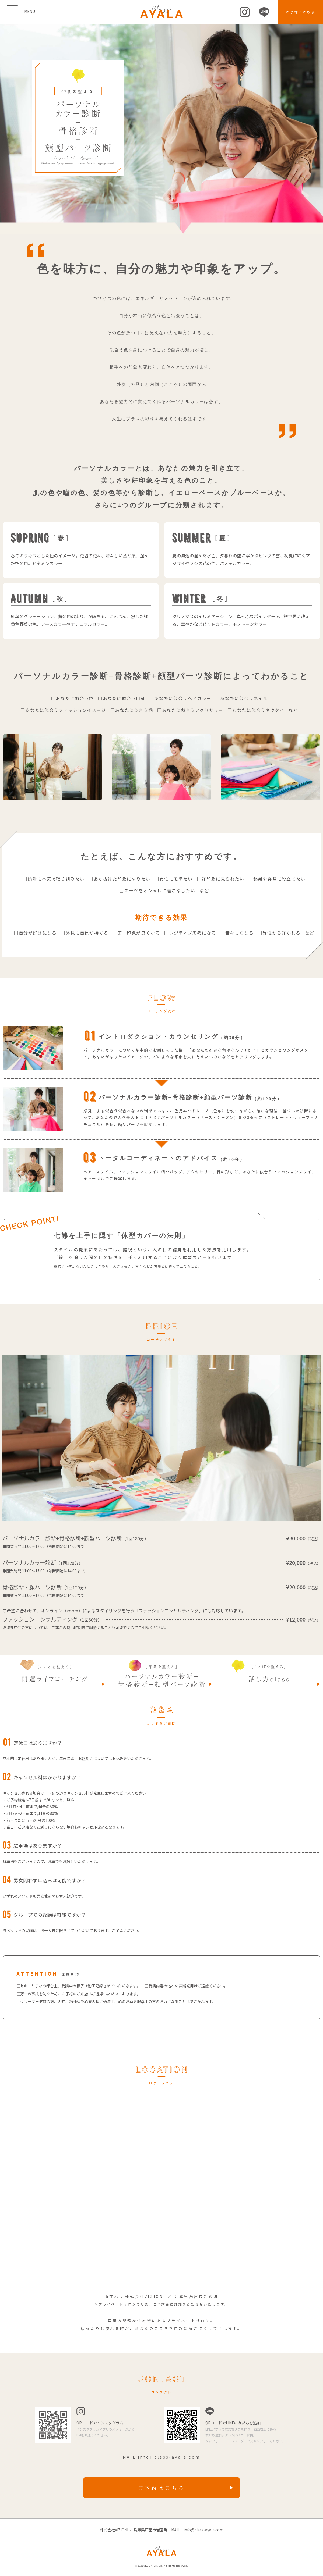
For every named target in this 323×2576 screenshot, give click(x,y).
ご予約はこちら (300, 12)
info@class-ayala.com (169, 2457)
